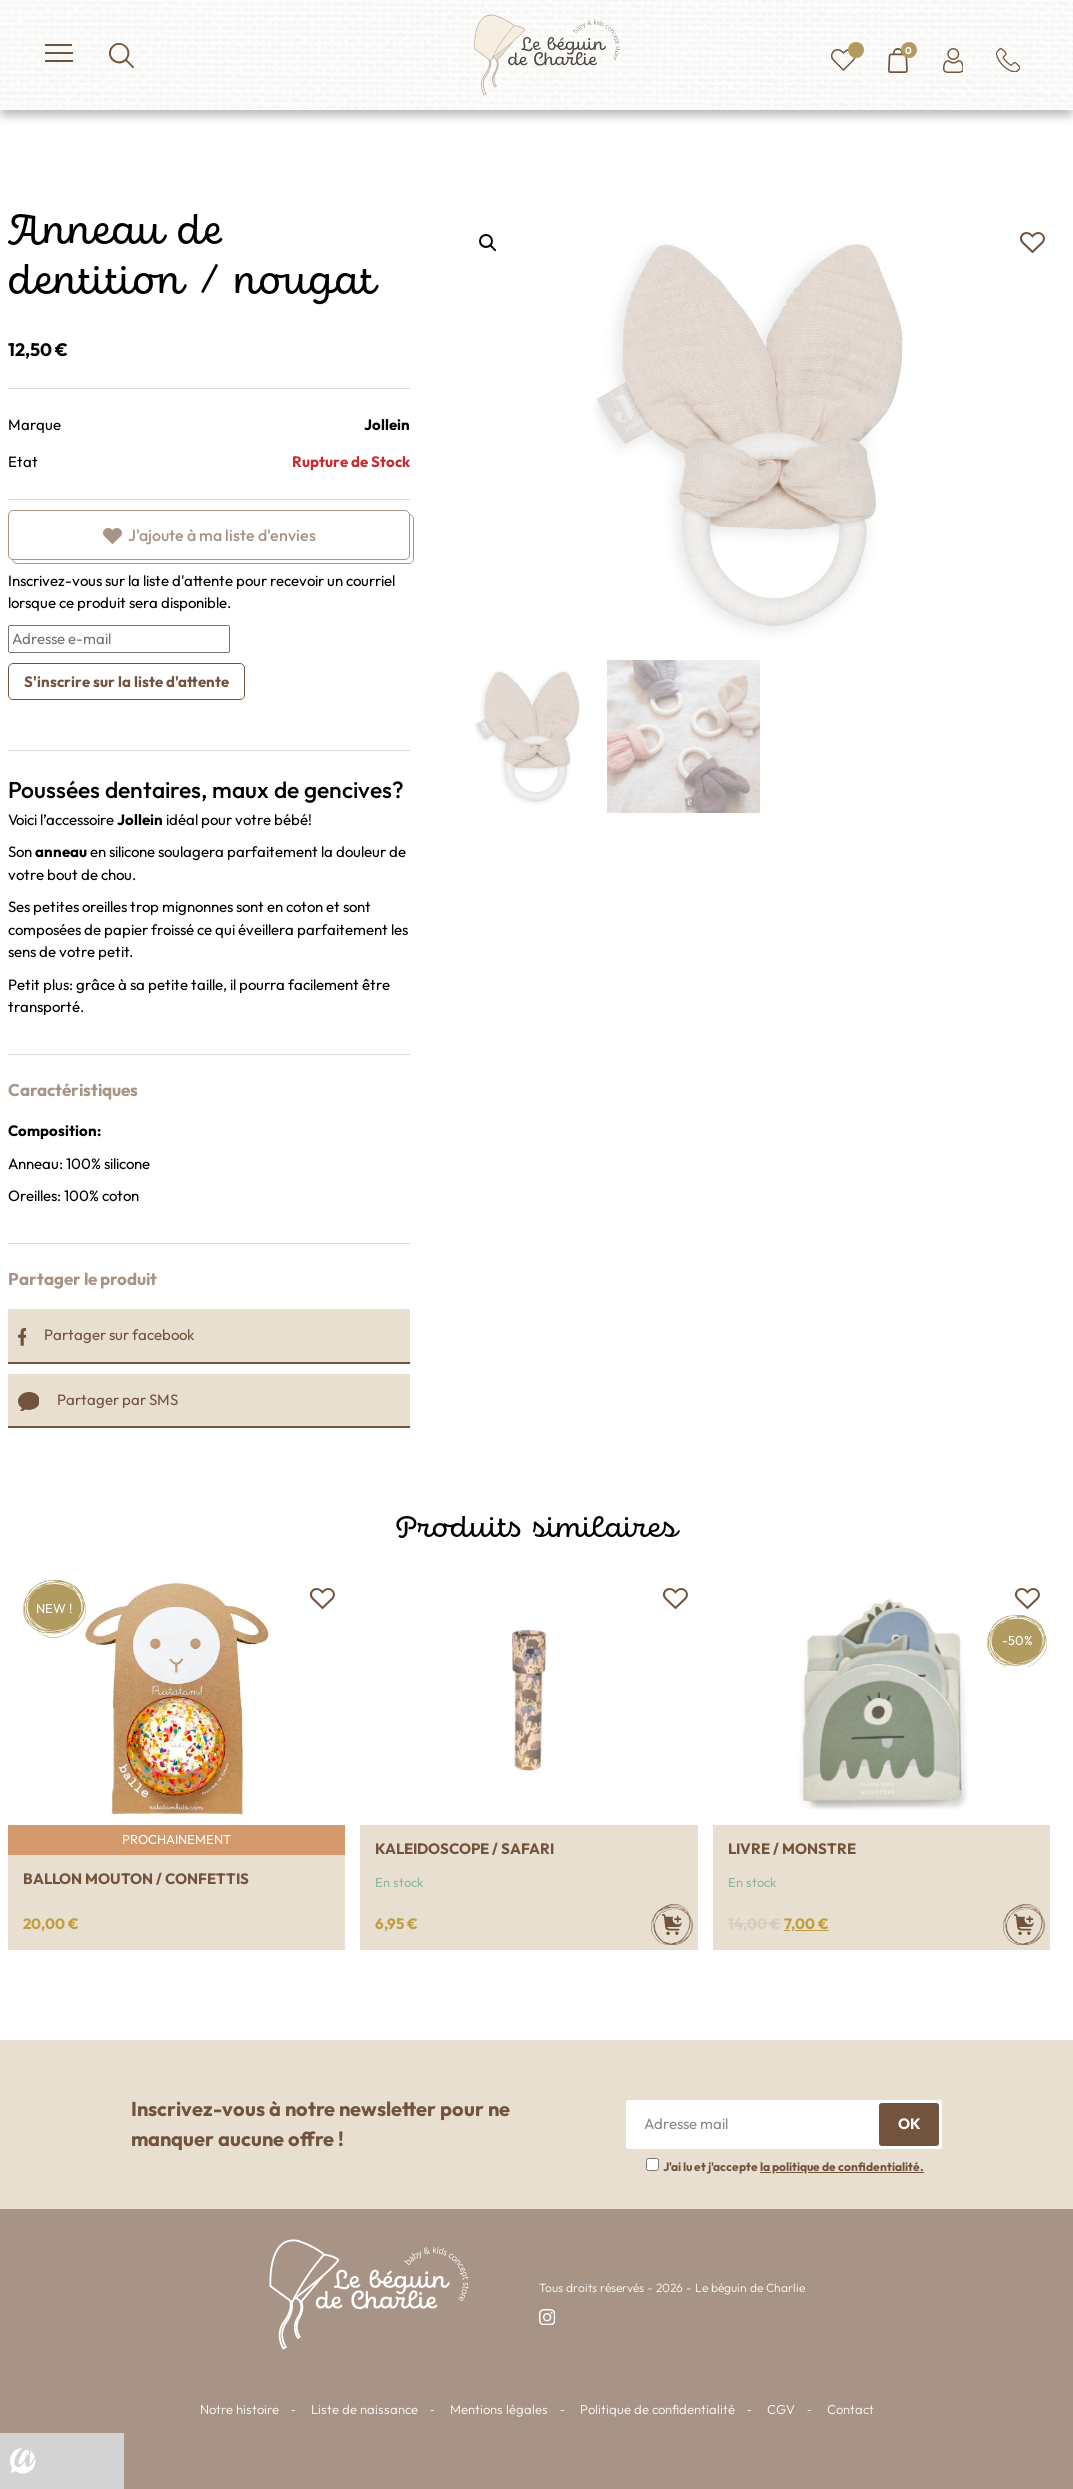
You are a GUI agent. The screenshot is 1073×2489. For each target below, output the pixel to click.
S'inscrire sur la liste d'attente (126, 681)
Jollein (387, 424)
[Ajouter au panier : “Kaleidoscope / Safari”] (672, 1924)
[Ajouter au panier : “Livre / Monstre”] (1024, 1924)
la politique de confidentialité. (842, 2166)
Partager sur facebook (106, 1334)
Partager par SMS (98, 1399)
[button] (1032, 243)
